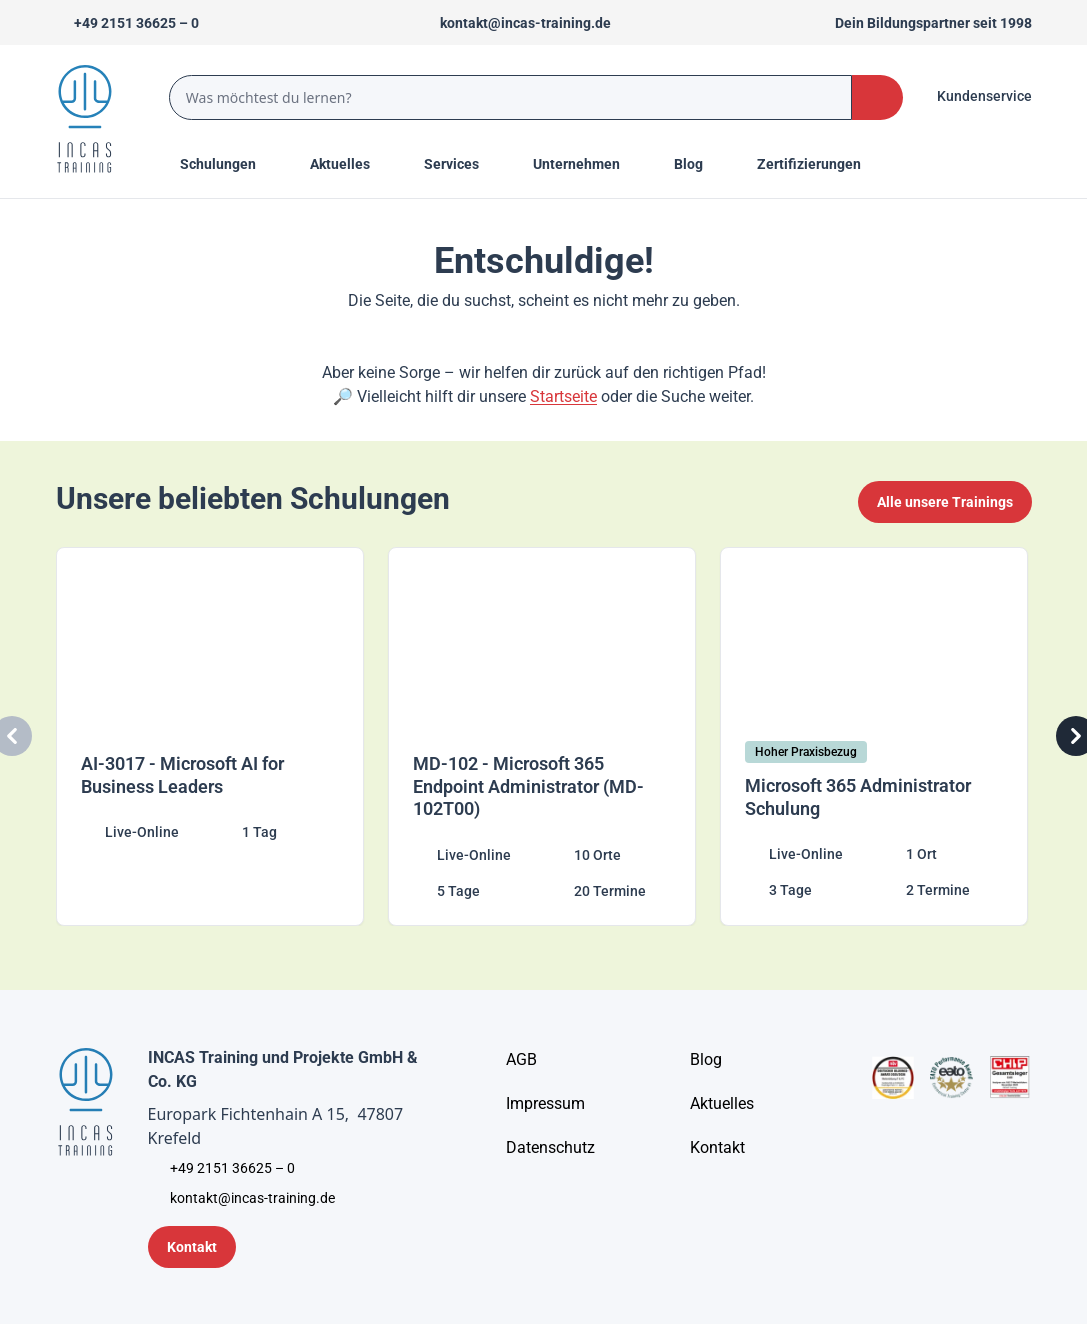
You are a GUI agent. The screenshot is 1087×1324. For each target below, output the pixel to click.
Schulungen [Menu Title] (229, 163)
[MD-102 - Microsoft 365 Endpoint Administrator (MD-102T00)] (544, 736)
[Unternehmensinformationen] (550, 1148)
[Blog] (706, 1060)
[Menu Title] (351, 164)
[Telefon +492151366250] (127, 23)
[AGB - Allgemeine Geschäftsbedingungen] (521, 1060)
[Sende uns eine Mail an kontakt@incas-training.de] (516, 23)
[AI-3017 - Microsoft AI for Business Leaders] (212, 736)
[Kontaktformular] (192, 1247)
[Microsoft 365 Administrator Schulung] (876, 736)
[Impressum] (545, 1104)
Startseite (563, 396)
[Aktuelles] (722, 1104)
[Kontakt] (717, 1148)
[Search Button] (877, 97)
